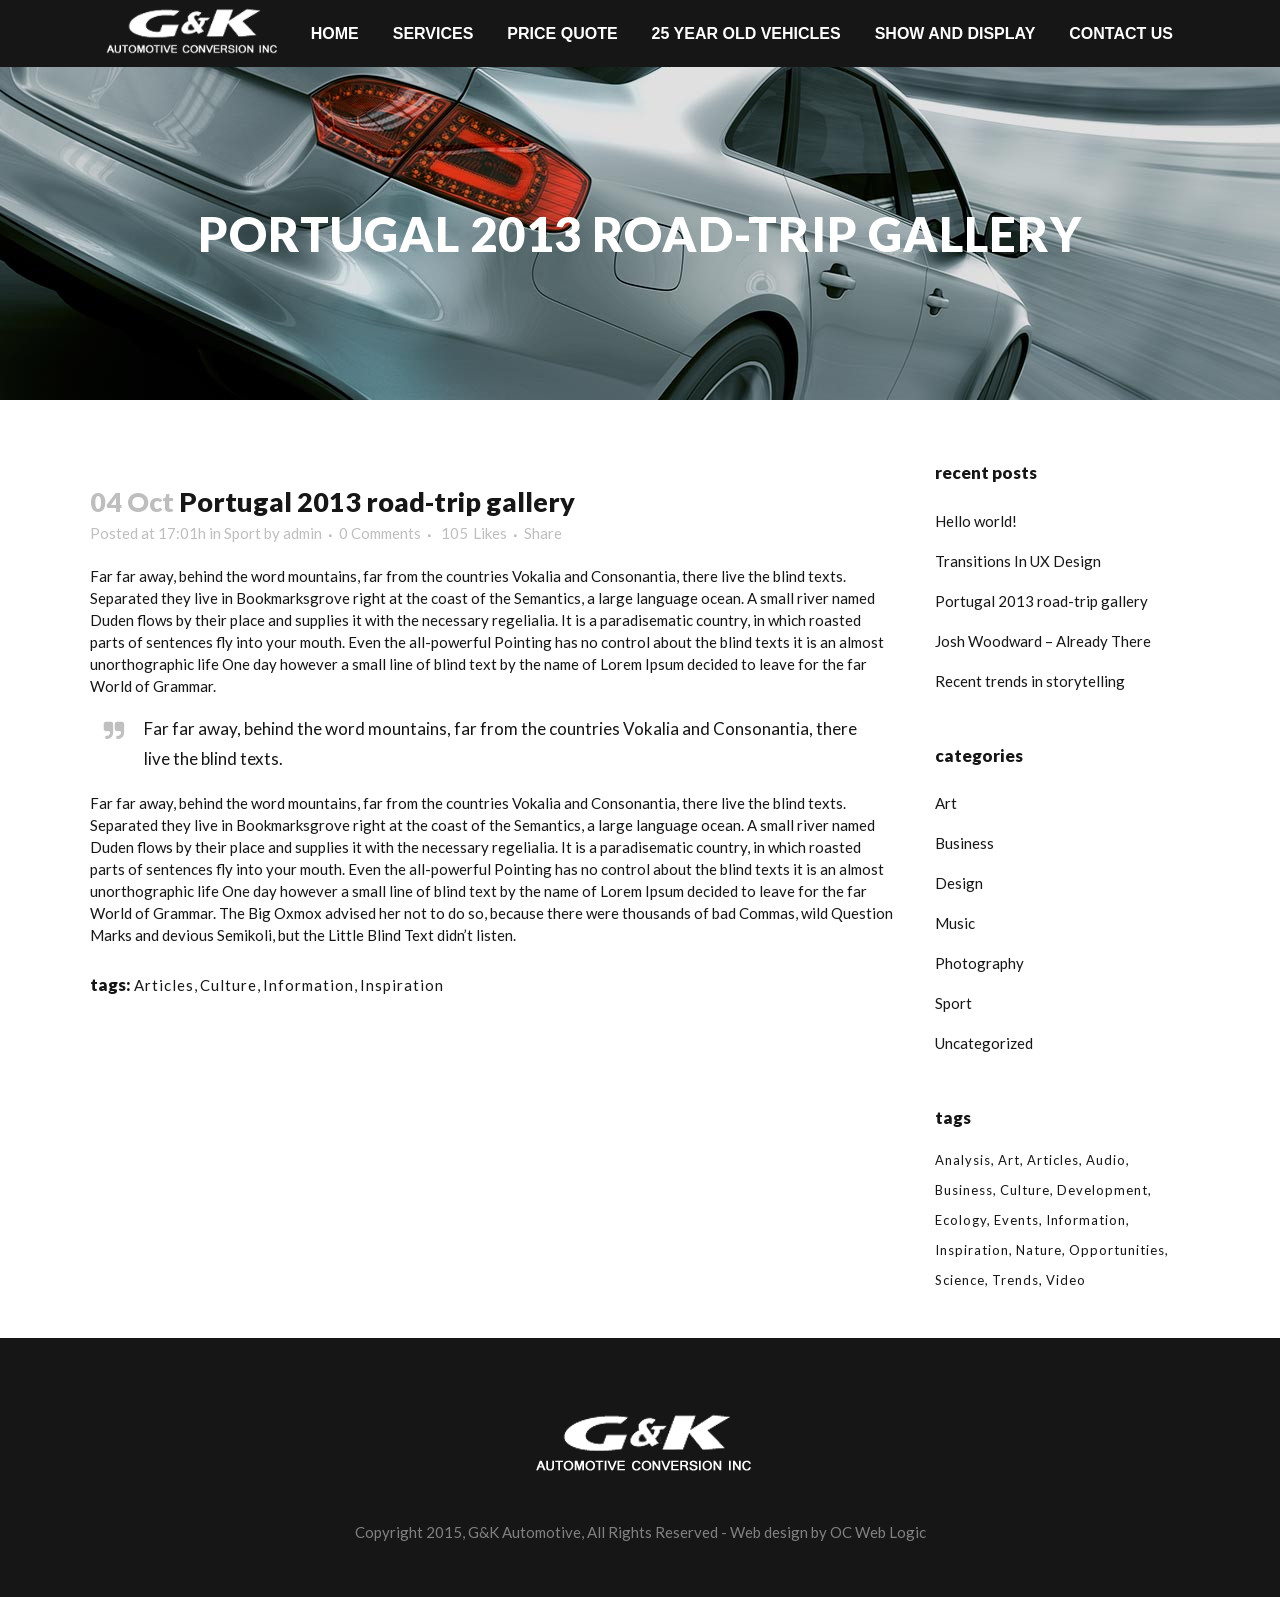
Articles (164, 985)
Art (946, 803)
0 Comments (380, 533)
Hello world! (976, 521)
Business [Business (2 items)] (964, 1190)
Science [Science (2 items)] (960, 1280)
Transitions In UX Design (1018, 561)
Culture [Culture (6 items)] (1025, 1190)
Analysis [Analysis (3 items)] (963, 1160)
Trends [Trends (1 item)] (1015, 1280)
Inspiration (402, 985)
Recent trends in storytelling (1030, 681)
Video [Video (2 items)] (1066, 1280)
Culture (228, 985)
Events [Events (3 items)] (1016, 1220)
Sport (242, 533)
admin (302, 533)
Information (308, 985)
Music (955, 923)
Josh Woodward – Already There (1043, 641)
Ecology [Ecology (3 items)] (961, 1220)
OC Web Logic (878, 1532)
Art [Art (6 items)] (1009, 1160)
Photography (979, 963)
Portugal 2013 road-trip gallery (1041, 601)
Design (959, 883)
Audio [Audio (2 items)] (1106, 1160)
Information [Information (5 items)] (1086, 1220)
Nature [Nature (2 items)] (1039, 1250)
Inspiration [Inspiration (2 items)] (972, 1250)
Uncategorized (984, 1043)
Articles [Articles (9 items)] (1053, 1160)
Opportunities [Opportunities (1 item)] (1117, 1250)
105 (474, 533)
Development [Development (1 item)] (1102, 1190)
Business (964, 843)
